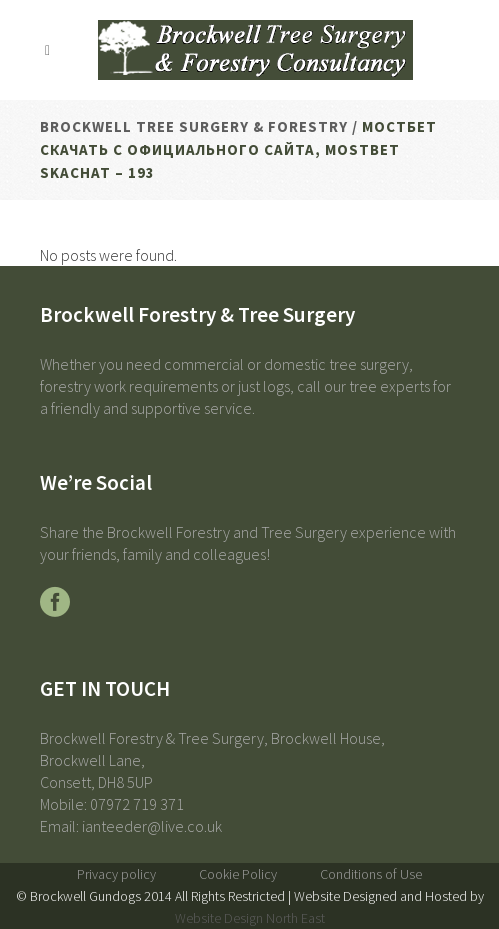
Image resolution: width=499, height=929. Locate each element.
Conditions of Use (371, 874)
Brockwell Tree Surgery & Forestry (194, 126)
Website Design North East (250, 918)
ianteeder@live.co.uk (152, 826)
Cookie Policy (238, 874)
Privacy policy (116, 874)
